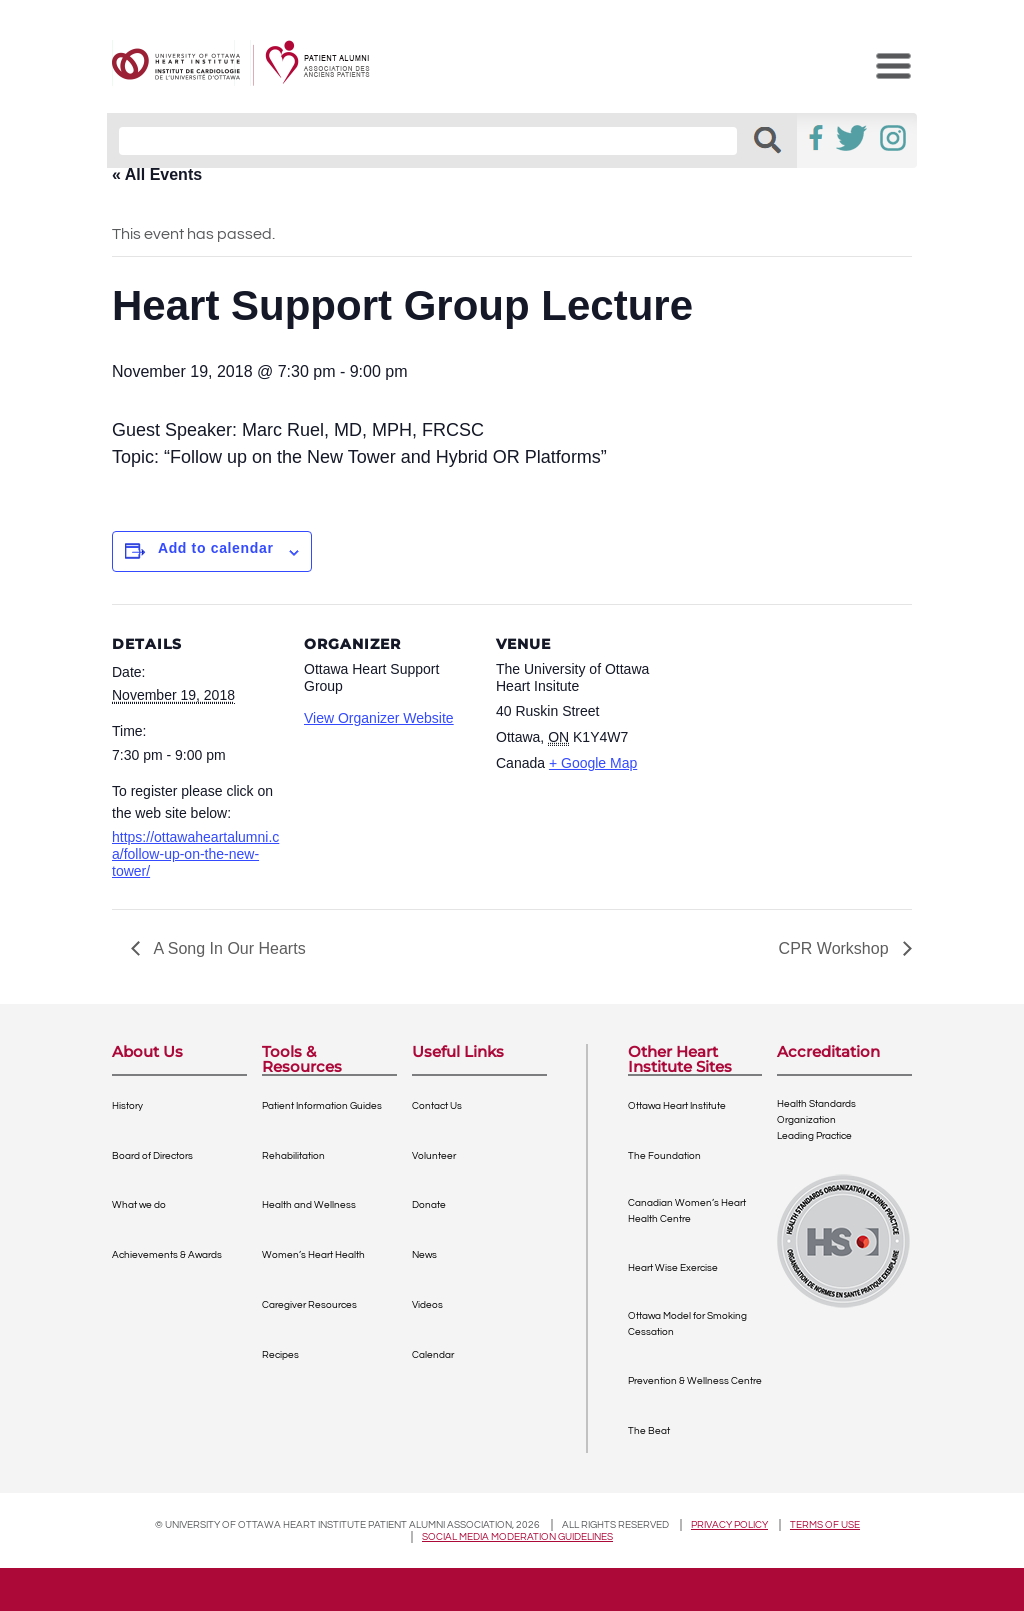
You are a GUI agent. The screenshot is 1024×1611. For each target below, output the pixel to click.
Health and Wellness (309, 1205)
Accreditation (828, 1052)
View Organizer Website (379, 718)
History (127, 1106)
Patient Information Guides (322, 1106)
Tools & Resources (302, 1059)
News (424, 1255)
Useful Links (458, 1052)
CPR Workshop (836, 948)
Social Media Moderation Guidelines (517, 1537)
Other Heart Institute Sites (680, 1059)
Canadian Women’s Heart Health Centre (687, 1211)
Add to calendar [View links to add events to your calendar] (216, 548)
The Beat (649, 1431)
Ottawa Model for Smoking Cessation (687, 1324)
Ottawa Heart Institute (677, 1106)
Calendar (433, 1355)
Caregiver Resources (309, 1305)
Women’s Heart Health (313, 1255)
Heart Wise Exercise (673, 1268)
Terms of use (825, 1525)
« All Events (157, 174)
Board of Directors (152, 1156)
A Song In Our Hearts (228, 948)
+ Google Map (593, 763)
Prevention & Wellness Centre (695, 1381)
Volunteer (434, 1156)
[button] (767, 140)
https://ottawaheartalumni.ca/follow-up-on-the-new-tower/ (195, 854)
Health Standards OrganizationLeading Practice (816, 1120)
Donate (429, 1205)
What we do (139, 1205)
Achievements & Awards (167, 1255)
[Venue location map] (793, 741)
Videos (427, 1305)
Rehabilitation (293, 1156)
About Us (147, 1052)
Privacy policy (729, 1525)
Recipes (280, 1355)
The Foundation (664, 1156)
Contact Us (437, 1106)
